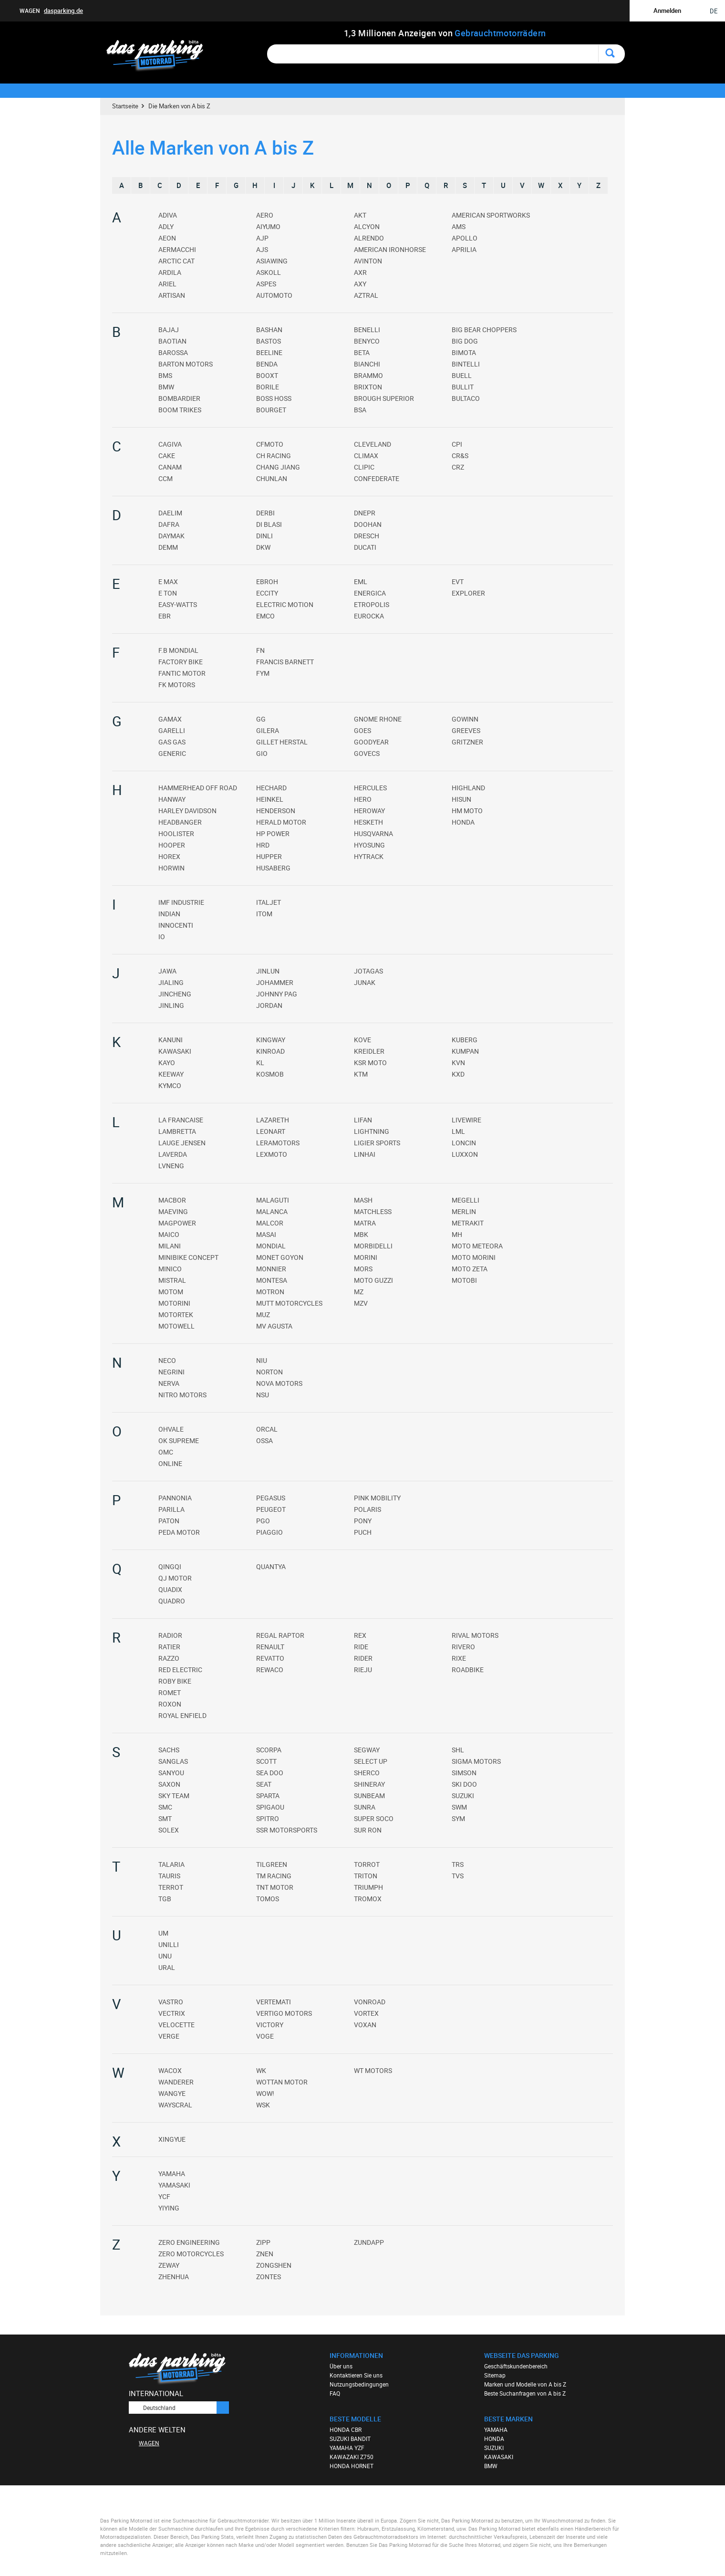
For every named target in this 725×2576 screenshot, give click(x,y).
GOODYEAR (371, 741)
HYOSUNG (369, 844)
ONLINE (170, 1463)
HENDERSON (275, 810)
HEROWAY (369, 810)
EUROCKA (369, 615)
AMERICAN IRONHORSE (390, 249)
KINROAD (270, 1051)
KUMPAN (465, 1051)
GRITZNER (467, 741)
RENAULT (270, 1646)
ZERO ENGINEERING (189, 2242)
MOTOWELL (176, 1325)
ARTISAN (171, 295)
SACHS (168, 1749)
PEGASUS (270, 1497)
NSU (262, 1394)
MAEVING (173, 1211)
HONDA (463, 822)
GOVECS (367, 753)
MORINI (365, 1257)
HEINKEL (269, 799)
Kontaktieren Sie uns (356, 2375)
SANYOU (171, 1772)
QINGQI (169, 1566)
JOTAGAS (368, 970)
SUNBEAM (369, 1795)
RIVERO (463, 1646)
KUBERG (464, 1039)
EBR (164, 615)
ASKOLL (268, 272)
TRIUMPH (368, 1887)
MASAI (266, 1234)
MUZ (263, 1314)
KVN (458, 1062)
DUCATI (365, 547)
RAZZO (168, 1658)
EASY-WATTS (177, 604)
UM (163, 1932)
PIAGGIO (269, 1532)
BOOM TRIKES (179, 409)
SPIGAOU (270, 1807)
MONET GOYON (279, 1257)
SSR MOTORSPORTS (286, 1829)
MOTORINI (174, 1303)
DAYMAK (171, 535)
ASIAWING (272, 260)
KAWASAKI (174, 1051)
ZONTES (268, 2276)
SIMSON (464, 1772)
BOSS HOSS (273, 398)
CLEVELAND (372, 444)
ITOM (264, 913)
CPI (457, 444)
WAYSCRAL (175, 2104)
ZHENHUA (173, 2276)
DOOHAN (368, 524)
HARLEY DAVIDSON (187, 810)
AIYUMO (268, 226)
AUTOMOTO (274, 295)
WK (261, 2070)
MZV (361, 1303)
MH (457, 1234)
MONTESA (271, 1280)
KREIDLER (369, 1051)
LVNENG (171, 1165)
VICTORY (269, 2024)
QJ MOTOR (175, 1577)
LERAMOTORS (278, 1142)
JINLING (171, 1005)
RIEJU (363, 1669)
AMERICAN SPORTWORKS (491, 215)
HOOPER (171, 844)
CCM (165, 478)
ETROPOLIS (371, 604)
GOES (362, 730)
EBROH (267, 581)
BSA (360, 409)
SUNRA (364, 1807)
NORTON (269, 1371)
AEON (167, 237)
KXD (458, 1074)
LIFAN (363, 1119)
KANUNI (170, 1039)
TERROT (170, 1887)
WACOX (170, 2070)
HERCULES (370, 787)
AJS (262, 249)
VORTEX (366, 2013)
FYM (262, 673)
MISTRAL (172, 1280)
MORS (363, 1268)
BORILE (267, 386)
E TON (167, 592)
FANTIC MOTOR (182, 673)
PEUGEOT (271, 1509)
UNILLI (168, 1944)
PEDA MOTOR (179, 1532)
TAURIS (169, 1875)
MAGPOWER (177, 1222)
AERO (264, 215)
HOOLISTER (176, 833)
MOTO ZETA (469, 1268)
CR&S (460, 455)
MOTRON (270, 1291)
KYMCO (169, 1085)
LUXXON (465, 1154)
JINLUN (268, 970)
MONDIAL (271, 1245)
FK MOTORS (176, 684)
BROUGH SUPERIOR (384, 398)
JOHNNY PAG (276, 993)
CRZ (458, 466)
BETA (362, 352)
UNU (165, 1955)
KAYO (166, 1062)
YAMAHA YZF (347, 2447)
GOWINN (465, 718)
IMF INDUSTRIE (181, 902)
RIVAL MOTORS (475, 1635)
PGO (263, 1520)
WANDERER (176, 2081)
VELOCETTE (176, 2024)
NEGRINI (171, 1371)
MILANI (169, 1245)
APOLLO (464, 237)
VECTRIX (171, 2013)
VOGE (265, 2036)
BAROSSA (173, 352)
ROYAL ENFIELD (182, 1715)
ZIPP (263, 2242)
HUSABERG (273, 867)
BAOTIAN (172, 341)
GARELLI (171, 730)
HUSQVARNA (373, 833)
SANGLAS (173, 1761)
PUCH (363, 1532)
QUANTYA (271, 1566)
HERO (363, 799)
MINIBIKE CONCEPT (188, 1257)
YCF (164, 2196)
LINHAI (364, 1154)
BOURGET (271, 409)
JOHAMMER (274, 982)
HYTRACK (368, 856)
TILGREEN (271, 1864)
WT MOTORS (373, 2070)
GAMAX (170, 718)
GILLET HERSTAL (282, 741)
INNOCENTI (175, 925)
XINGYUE (172, 2139)
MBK (361, 1234)
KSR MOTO (370, 1062)
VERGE (168, 2036)
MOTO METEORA (477, 1245)
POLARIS (367, 1509)
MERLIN (464, 1211)
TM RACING (273, 1875)
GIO (262, 753)
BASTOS (268, 341)
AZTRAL (366, 295)
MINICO (170, 1268)
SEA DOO (269, 1772)
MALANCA (272, 1211)
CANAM (170, 466)
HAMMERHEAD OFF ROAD (197, 787)
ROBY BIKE (174, 1681)
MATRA (365, 1222)
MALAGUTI (272, 1199)
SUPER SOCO (374, 1818)
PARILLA (171, 1509)
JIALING (171, 982)
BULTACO (466, 398)
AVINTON (368, 260)
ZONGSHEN (273, 2265)
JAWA (167, 970)
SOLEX (168, 1829)
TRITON (365, 1875)
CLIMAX (366, 455)
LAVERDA (172, 1154)
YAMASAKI (174, 2184)
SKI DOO (464, 1784)
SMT (165, 1818)
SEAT (263, 1784)
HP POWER (273, 833)
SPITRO (267, 1818)
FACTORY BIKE (180, 661)
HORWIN (171, 867)
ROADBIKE (468, 1669)
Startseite (125, 106)
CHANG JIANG (278, 466)
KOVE (362, 1039)
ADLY (166, 226)
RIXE (459, 1658)
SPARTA (268, 1795)
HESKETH (368, 822)
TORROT (367, 1864)
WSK (263, 2104)
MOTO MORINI (474, 1257)
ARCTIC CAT (176, 260)
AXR (360, 272)
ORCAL (267, 1429)
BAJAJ (168, 329)
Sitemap (495, 2375)
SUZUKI (463, 1795)
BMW (166, 386)
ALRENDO (369, 237)
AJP (262, 237)
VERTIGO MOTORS (284, 2013)
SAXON (169, 1784)
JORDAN (269, 1005)
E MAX (168, 581)
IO (161, 936)
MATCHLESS (373, 1211)
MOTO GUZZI (373, 1280)
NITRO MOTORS (182, 1394)
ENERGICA (370, 592)
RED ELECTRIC (180, 1669)
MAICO (168, 1234)
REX (360, 1635)
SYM (458, 1818)
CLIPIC (364, 466)
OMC (165, 1451)
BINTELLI (466, 363)
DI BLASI (269, 524)
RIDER (363, 1658)
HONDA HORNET (351, 2466)
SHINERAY (369, 1784)
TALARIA (171, 1864)
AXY (360, 283)
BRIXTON (368, 386)
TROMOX (368, 1898)
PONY (363, 1520)
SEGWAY (367, 1749)
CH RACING (273, 455)
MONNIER (271, 1268)
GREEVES (466, 730)
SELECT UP (370, 1761)
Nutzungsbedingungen (359, 2384)
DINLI (264, 535)
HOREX (169, 856)
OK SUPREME (178, 1440)
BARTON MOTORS (185, 363)
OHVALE (171, 1429)
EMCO (265, 615)
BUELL (462, 375)
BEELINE (269, 352)
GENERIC (172, 753)
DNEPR (364, 512)
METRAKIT (468, 1222)
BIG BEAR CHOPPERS (484, 329)
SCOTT (266, 1761)
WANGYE (172, 2093)
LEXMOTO (271, 1154)
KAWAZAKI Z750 (351, 2457)
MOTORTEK (175, 1314)
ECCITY (267, 592)
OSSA (264, 1440)
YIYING (168, 2207)
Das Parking (160, 56)
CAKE (166, 455)
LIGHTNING (371, 1131)
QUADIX (170, 1589)
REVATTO (270, 1658)
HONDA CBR (346, 2429)
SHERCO (367, 1772)
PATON (168, 1520)
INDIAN (169, 913)
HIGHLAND (468, 787)
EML (360, 581)
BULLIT (463, 386)
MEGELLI (465, 1199)
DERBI (265, 512)
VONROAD (369, 2001)
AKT (360, 215)
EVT (458, 581)
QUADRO (171, 1600)
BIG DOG (465, 341)
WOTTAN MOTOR (282, 2081)
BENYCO (367, 341)
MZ (358, 1291)
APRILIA (464, 249)
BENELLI (367, 329)
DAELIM (170, 512)
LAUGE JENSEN (182, 1142)
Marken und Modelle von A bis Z (525, 2384)
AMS (459, 226)
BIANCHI (367, 363)
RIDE (361, 1646)
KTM (361, 1074)
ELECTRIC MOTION (284, 604)
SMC (165, 1807)
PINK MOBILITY (377, 1497)
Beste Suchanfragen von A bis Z (525, 2393)
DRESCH (366, 535)
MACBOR (172, 1199)
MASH (363, 1199)
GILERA (267, 730)
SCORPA (268, 1749)
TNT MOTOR (274, 1887)
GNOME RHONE (378, 718)
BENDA (267, 363)
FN (260, 650)
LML (458, 1131)
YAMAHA (171, 2173)
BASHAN (269, 329)
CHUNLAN (271, 478)
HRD (262, 844)
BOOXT (267, 375)
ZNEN (264, 2253)
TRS (458, 1864)
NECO (167, 1360)
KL (260, 1062)
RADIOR (170, 1635)
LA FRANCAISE (180, 1119)
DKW (263, 547)
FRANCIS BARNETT (285, 661)
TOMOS (267, 1898)
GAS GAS (172, 741)
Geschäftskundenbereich (516, 2366)
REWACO (269, 1669)
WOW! (265, 2093)
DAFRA (168, 524)
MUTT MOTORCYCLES (289, 1303)
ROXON (169, 1703)
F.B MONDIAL (178, 650)
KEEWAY (171, 1074)
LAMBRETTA (177, 1131)
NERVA (168, 1383)
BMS (165, 375)
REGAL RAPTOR (280, 1635)
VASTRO (170, 2001)
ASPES (266, 283)
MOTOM (170, 1291)
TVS (458, 1875)
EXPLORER (468, 592)
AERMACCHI (177, 249)
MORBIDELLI (373, 1245)
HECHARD (271, 787)
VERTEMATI (273, 2001)
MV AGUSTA (274, 1325)
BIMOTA (464, 352)
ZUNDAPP (369, 2242)
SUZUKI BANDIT (350, 2438)
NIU (261, 1360)
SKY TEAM (173, 1795)
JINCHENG (174, 993)
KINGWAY (270, 1039)
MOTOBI (464, 1280)
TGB (164, 1898)
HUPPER (269, 856)
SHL (458, 1749)
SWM (459, 1807)
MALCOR (269, 1222)
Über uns (341, 2366)
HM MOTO (467, 810)
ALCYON (367, 226)
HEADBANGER (180, 822)
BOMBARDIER (179, 398)
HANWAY (172, 799)
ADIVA (167, 215)
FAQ (335, 2393)
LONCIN (464, 1142)
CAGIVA (170, 444)
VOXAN (365, 2024)
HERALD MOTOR (281, 822)
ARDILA (169, 272)
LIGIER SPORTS (377, 1142)
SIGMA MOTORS (476, 1761)
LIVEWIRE (466, 1119)
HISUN (461, 799)
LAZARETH (272, 1119)
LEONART (270, 1131)
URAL (166, 1967)
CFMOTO (269, 444)
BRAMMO (368, 375)
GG (261, 718)
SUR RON (368, 1829)
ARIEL (167, 283)
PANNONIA (175, 1497)
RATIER (169, 1646)
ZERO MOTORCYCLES (191, 2253)
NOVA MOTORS (279, 1383)
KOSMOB (270, 1074)
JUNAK (364, 982)
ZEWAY (168, 2265)
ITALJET (268, 902)
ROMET (169, 1692)
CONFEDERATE (376, 478)
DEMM (168, 547)
